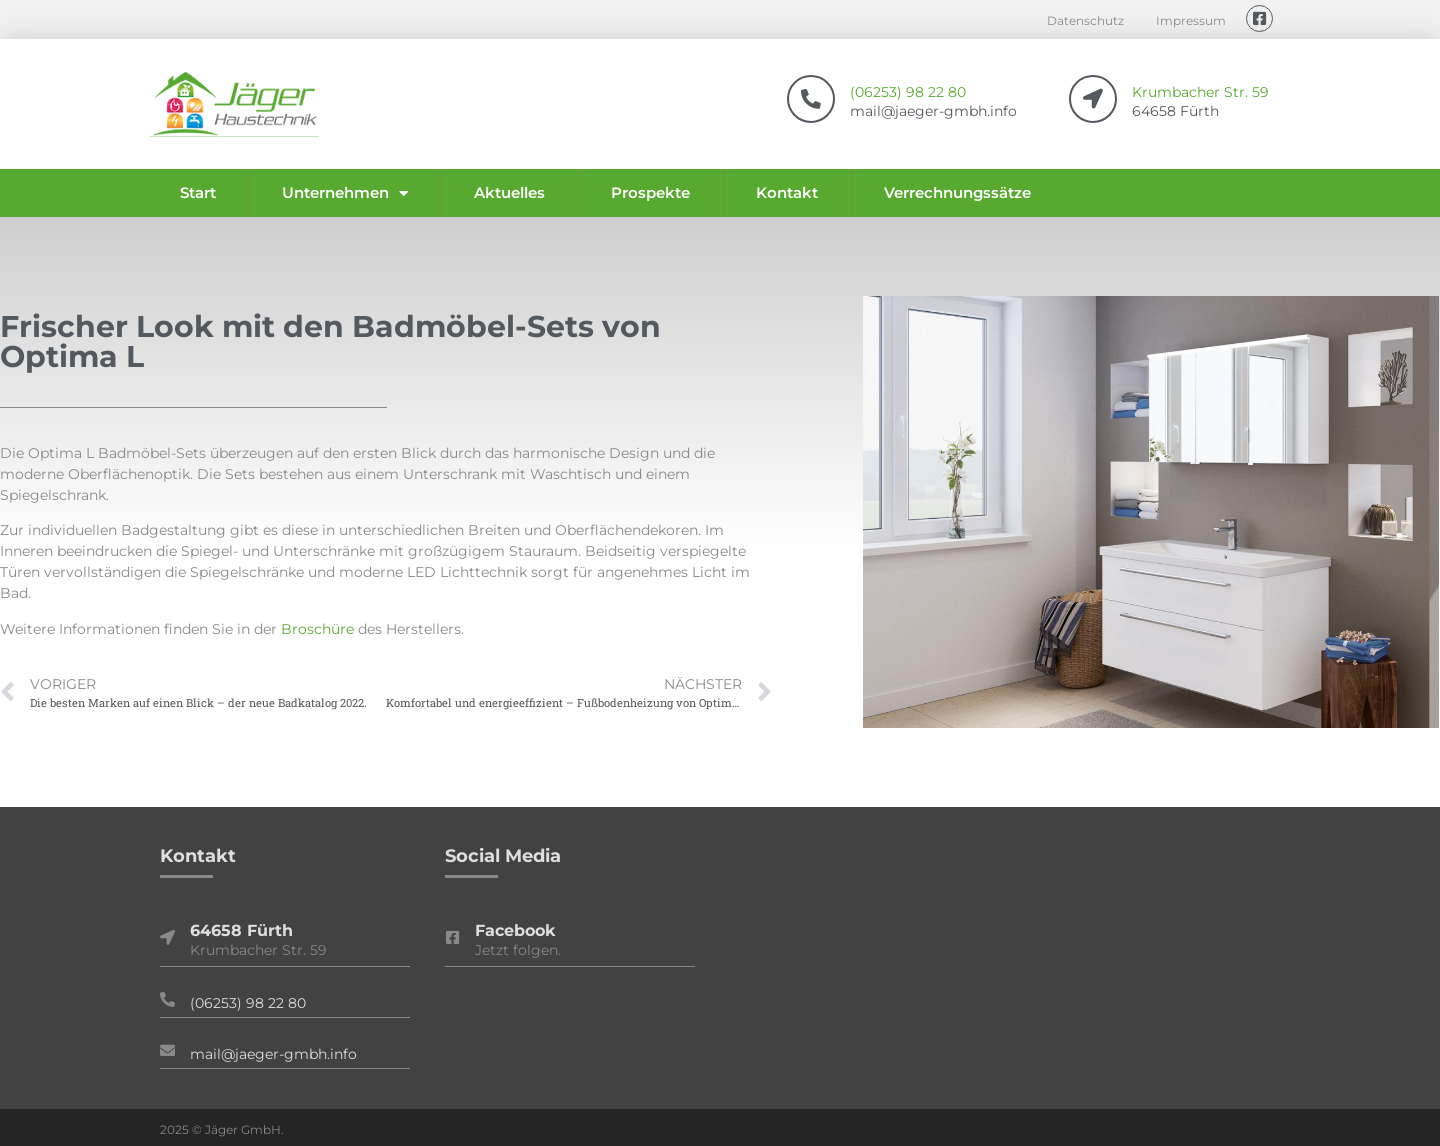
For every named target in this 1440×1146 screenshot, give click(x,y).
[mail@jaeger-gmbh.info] (167, 1050)
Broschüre (317, 629)
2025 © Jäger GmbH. (222, 1129)
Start (198, 192)
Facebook (515, 930)
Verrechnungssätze (957, 192)
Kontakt (787, 192)
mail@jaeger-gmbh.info (273, 1054)
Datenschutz (1085, 20)
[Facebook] (452, 937)
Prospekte (650, 192)
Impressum (1191, 20)
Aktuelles (509, 192)
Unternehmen (345, 193)
